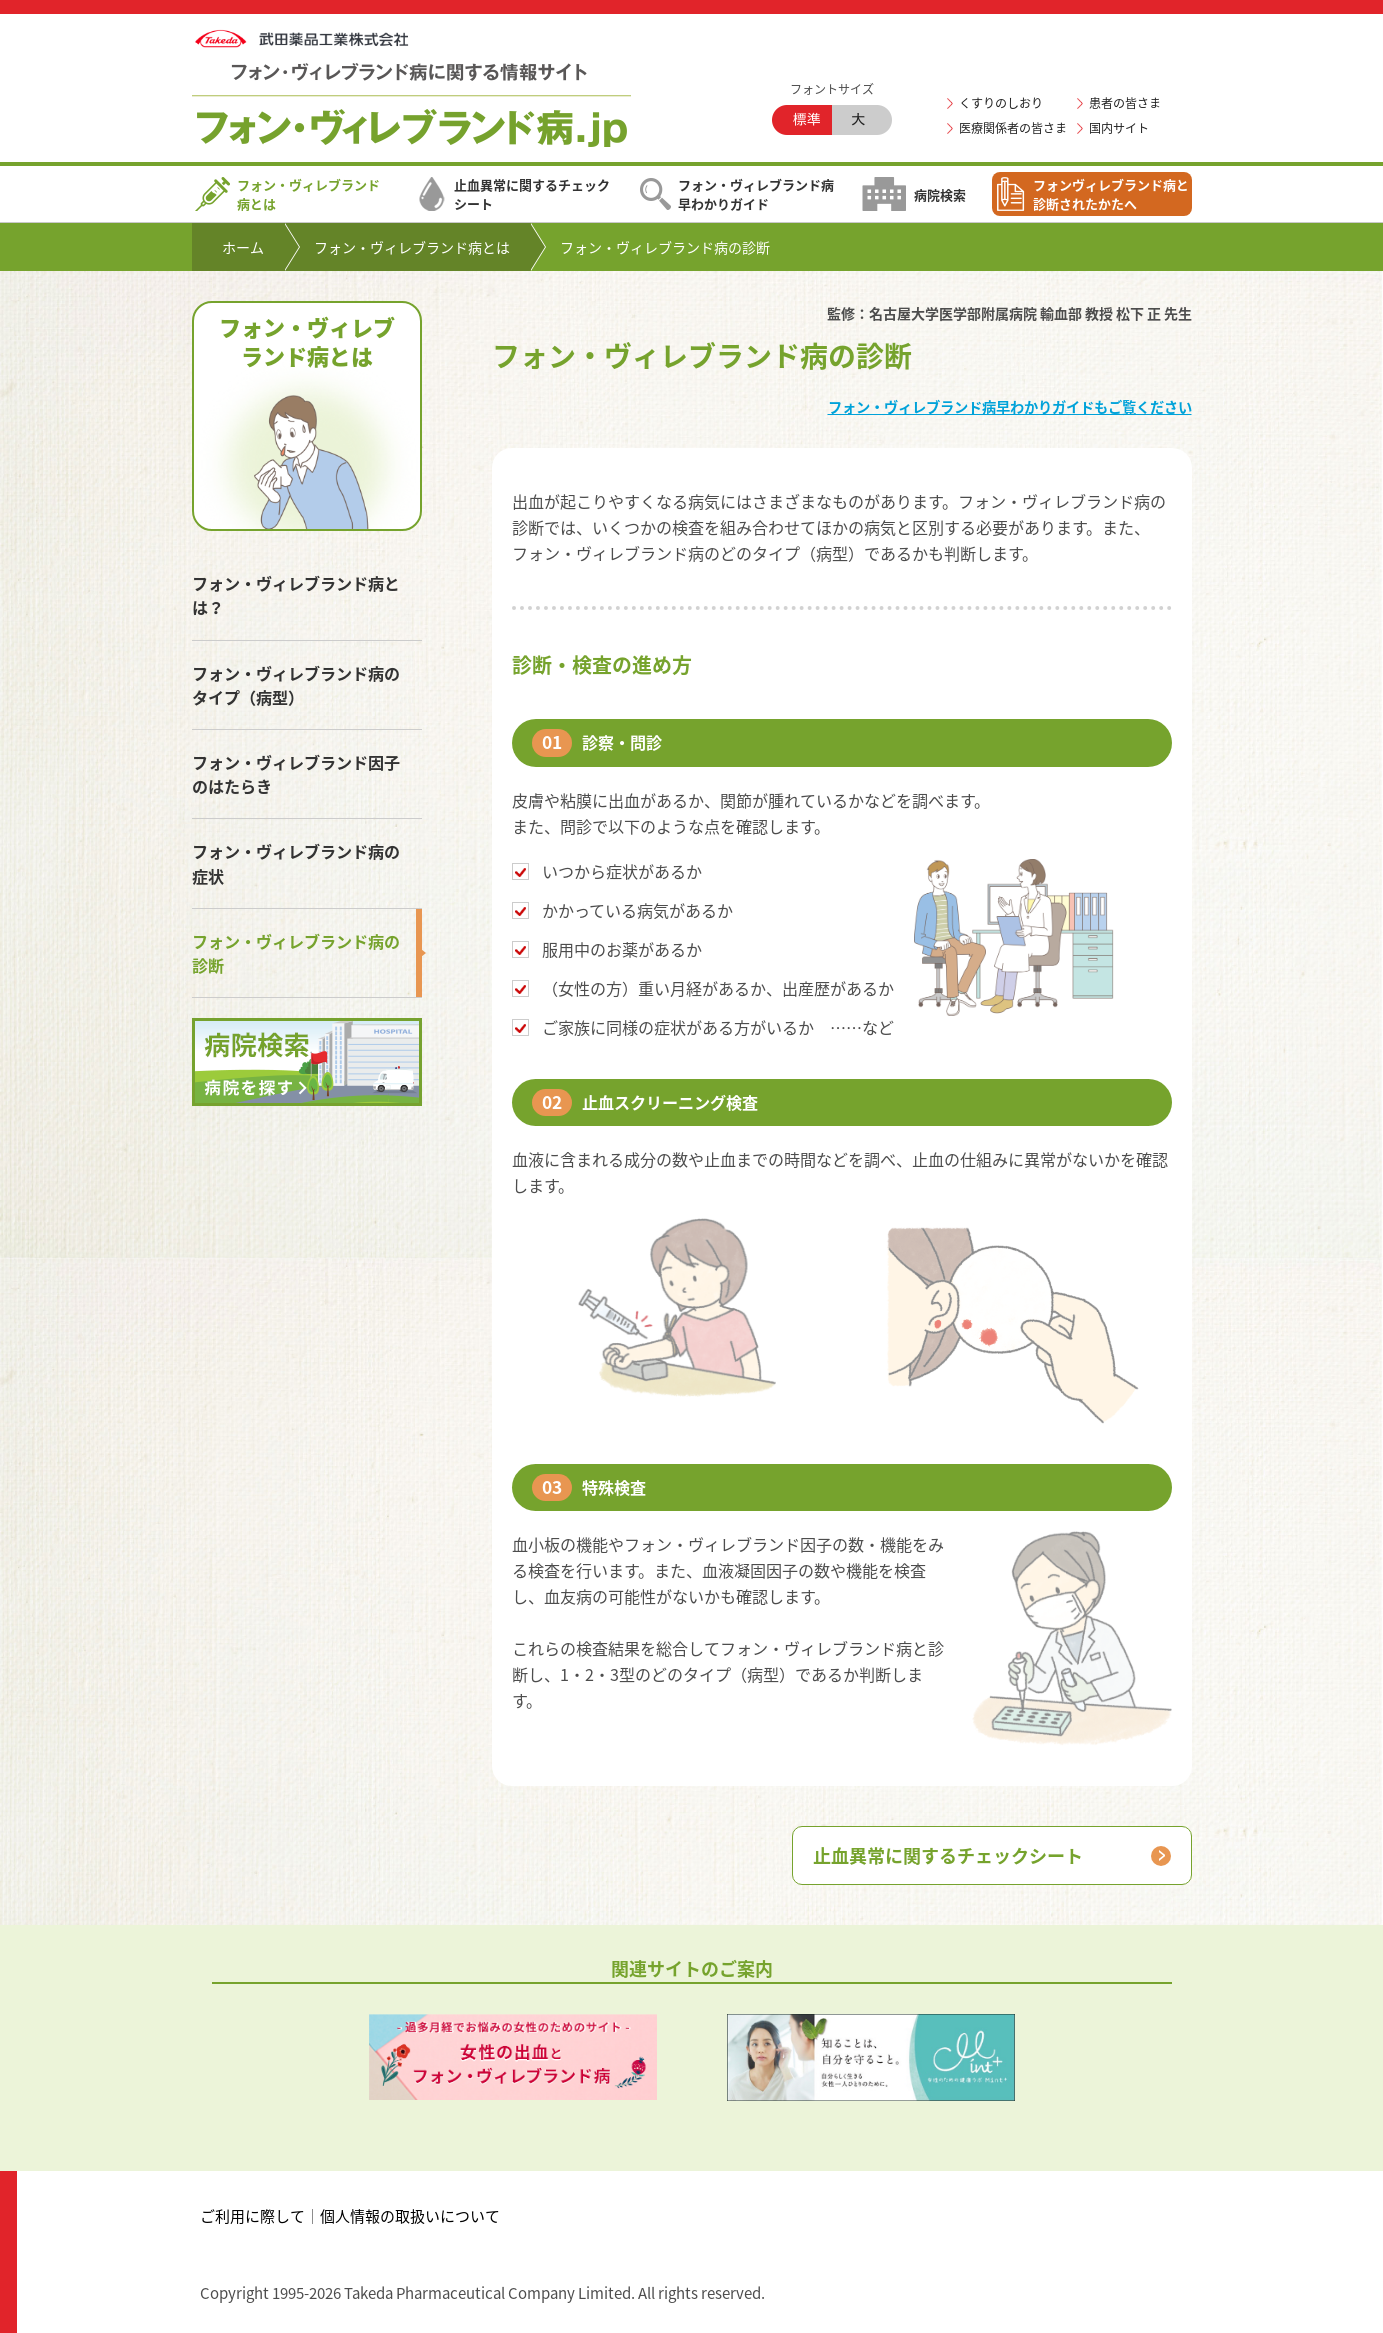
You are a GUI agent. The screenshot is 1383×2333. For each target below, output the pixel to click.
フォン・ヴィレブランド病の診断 (296, 953)
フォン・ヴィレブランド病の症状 (296, 863)
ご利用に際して (252, 2216)
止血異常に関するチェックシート (513, 194)
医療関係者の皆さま (1013, 128)
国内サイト (1119, 128)
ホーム (243, 247)
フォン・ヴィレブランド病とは (287, 194)
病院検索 (914, 194)
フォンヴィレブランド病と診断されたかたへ (1092, 194)
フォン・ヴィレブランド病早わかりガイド (737, 194)
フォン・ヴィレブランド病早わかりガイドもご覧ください (1010, 407)
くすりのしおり (1001, 103)
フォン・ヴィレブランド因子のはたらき (296, 774)
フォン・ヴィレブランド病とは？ (296, 595)
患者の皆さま (1125, 103)
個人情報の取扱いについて (410, 2216)
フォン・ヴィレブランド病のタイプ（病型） (296, 685)
